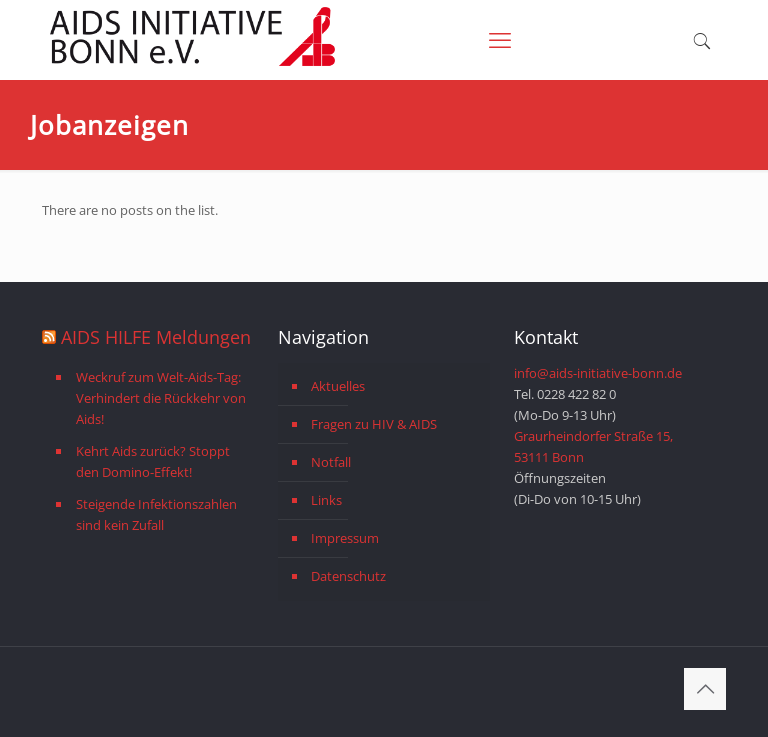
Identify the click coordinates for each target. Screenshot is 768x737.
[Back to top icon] (705, 689)
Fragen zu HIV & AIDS (374, 424)
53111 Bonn (549, 457)
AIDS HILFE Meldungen (156, 337)
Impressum (345, 538)
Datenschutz (348, 576)
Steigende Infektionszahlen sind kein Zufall (156, 514)
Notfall (331, 462)
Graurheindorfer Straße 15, (593, 436)
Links (326, 500)
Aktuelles (338, 386)
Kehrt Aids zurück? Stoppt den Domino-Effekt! (153, 461)
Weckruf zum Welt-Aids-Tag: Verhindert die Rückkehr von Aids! (161, 398)
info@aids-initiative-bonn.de (598, 373)
